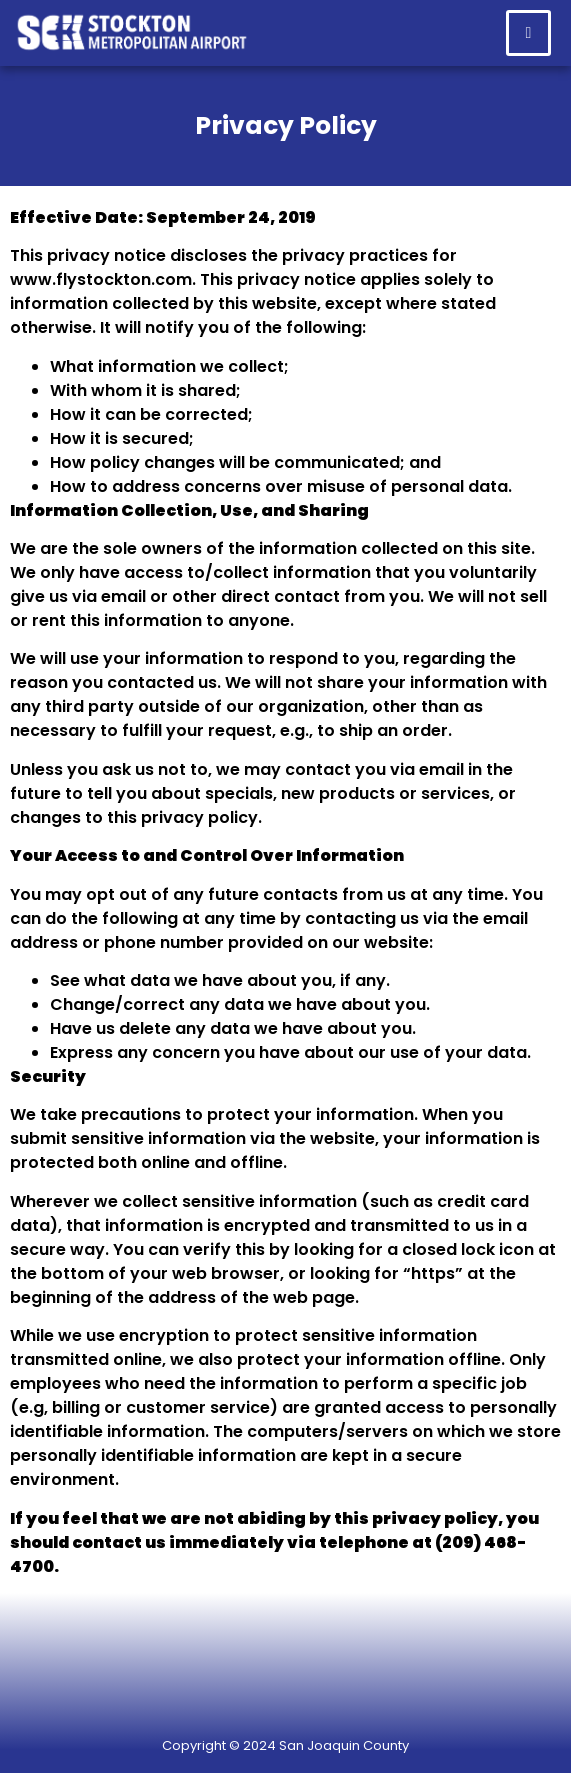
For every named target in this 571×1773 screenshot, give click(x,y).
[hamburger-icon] (528, 33)
